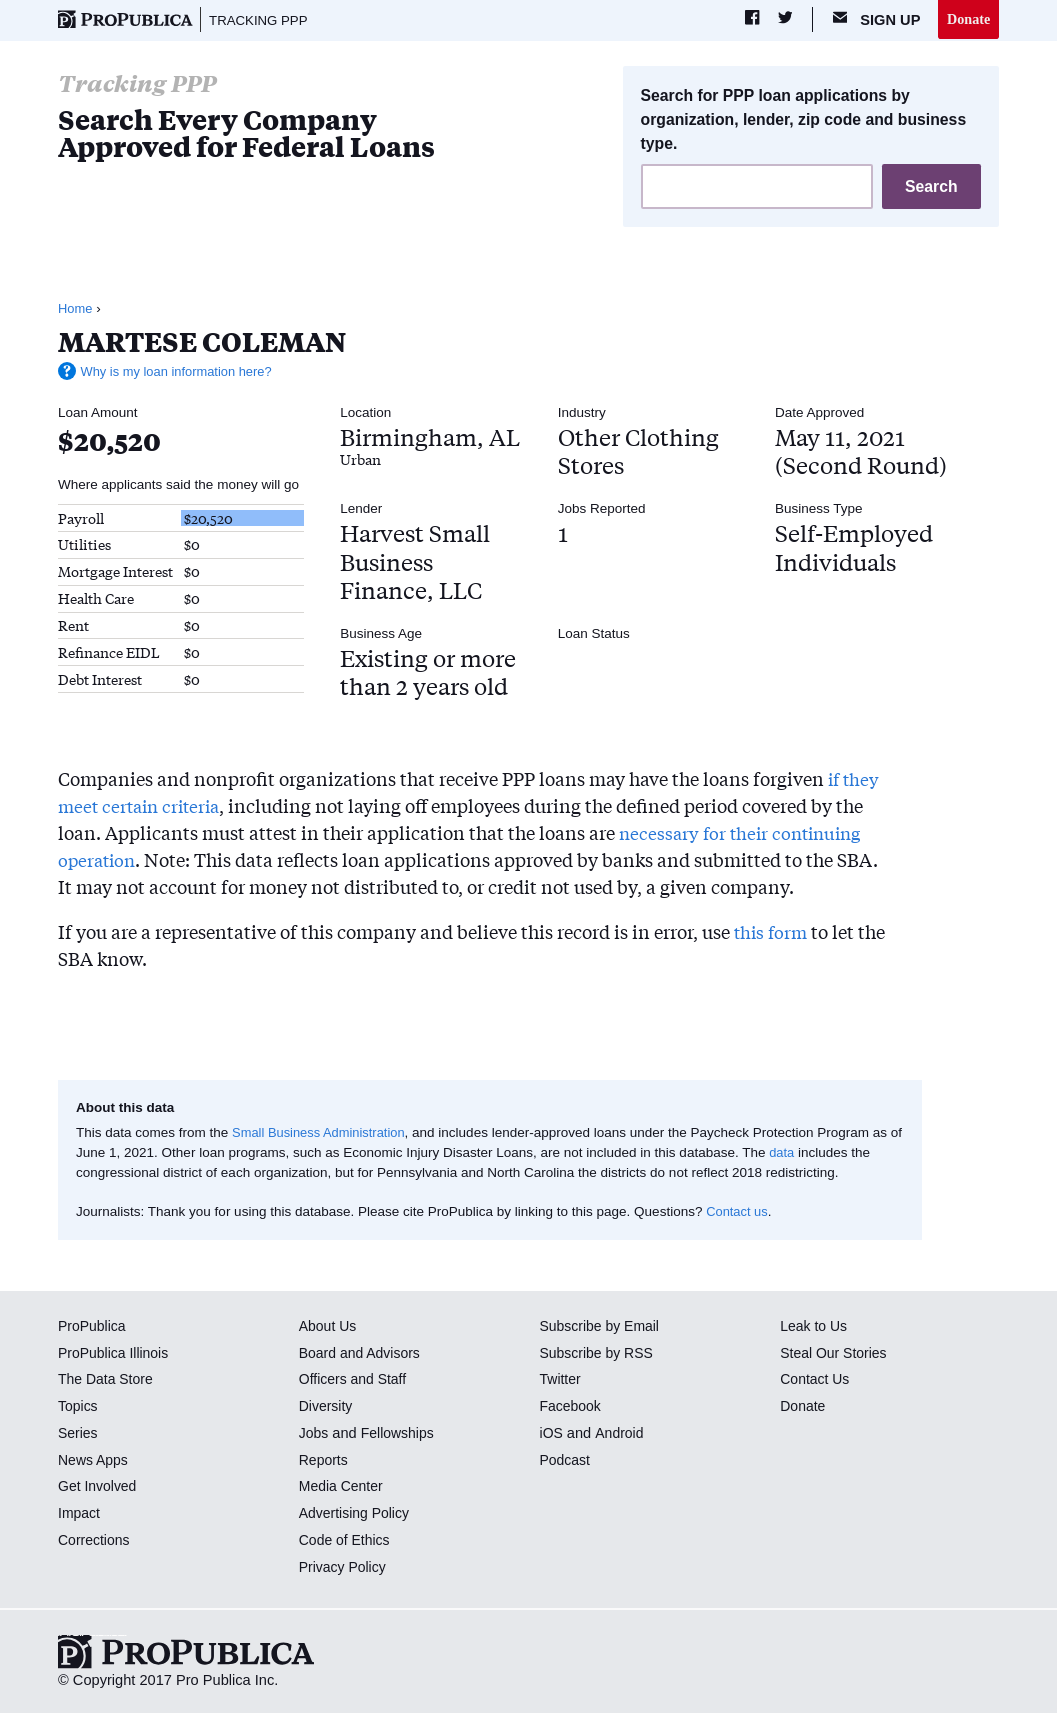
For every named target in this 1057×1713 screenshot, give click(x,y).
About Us (329, 1327)
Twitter (561, 1381)
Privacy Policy (344, 1568)
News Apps (94, 1461)
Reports (324, 1461)
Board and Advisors (362, 1354)
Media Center (343, 1488)
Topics (78, 1408)
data (797, 1154)
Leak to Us (815, 1327)
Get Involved (99, 1488)
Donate (967, 19)
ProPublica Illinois (115, 1354)
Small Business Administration (322, 1133)
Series (78, 1434)
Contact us (738, 1212)
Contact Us (816, 1381)
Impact (80, 1515)
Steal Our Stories (835, 1354)
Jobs (314, 1434)
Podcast (566, 1461)
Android (621, 1434)
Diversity (327, 1408)
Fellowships (400, 1434)
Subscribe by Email (602, 1327)
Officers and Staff (355, 1381)
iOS (552, 1434)
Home (76, 310)
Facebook (572, 1408)
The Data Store (107, 1381)
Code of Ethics (346, 1541)
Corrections (95, 1541)
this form (772, 933)
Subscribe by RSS (599, 1354)
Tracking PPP (261, 20)
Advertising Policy (356, 1515)
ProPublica (93, 1327)
